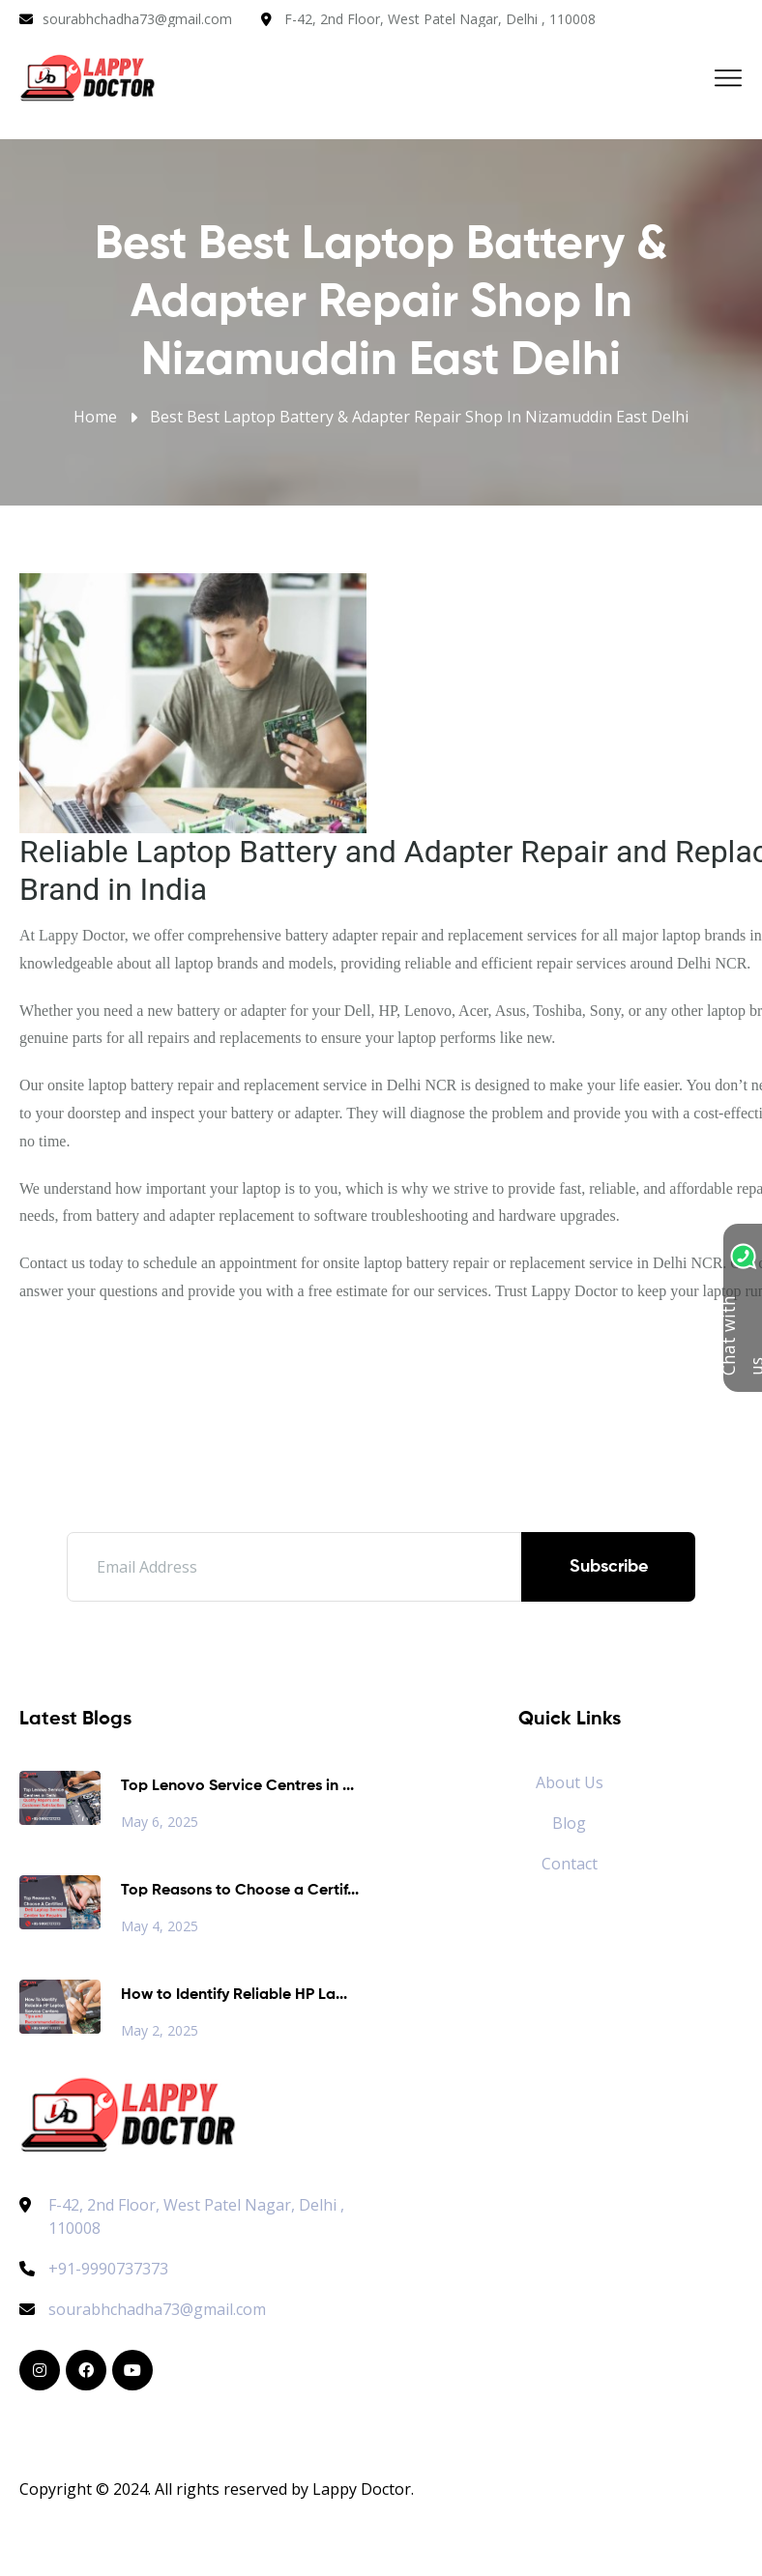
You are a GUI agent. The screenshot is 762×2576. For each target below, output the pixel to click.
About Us (569, 1782)
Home (95, 416)
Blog (569, 1823)
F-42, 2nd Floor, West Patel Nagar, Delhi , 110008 (440, 19)
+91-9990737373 (93, 2268)
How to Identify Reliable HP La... (234, 1995)
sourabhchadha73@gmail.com (137, 19)
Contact (570, 1863)
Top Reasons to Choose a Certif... (240, 1890)
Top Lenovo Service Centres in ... (237, 1786)
